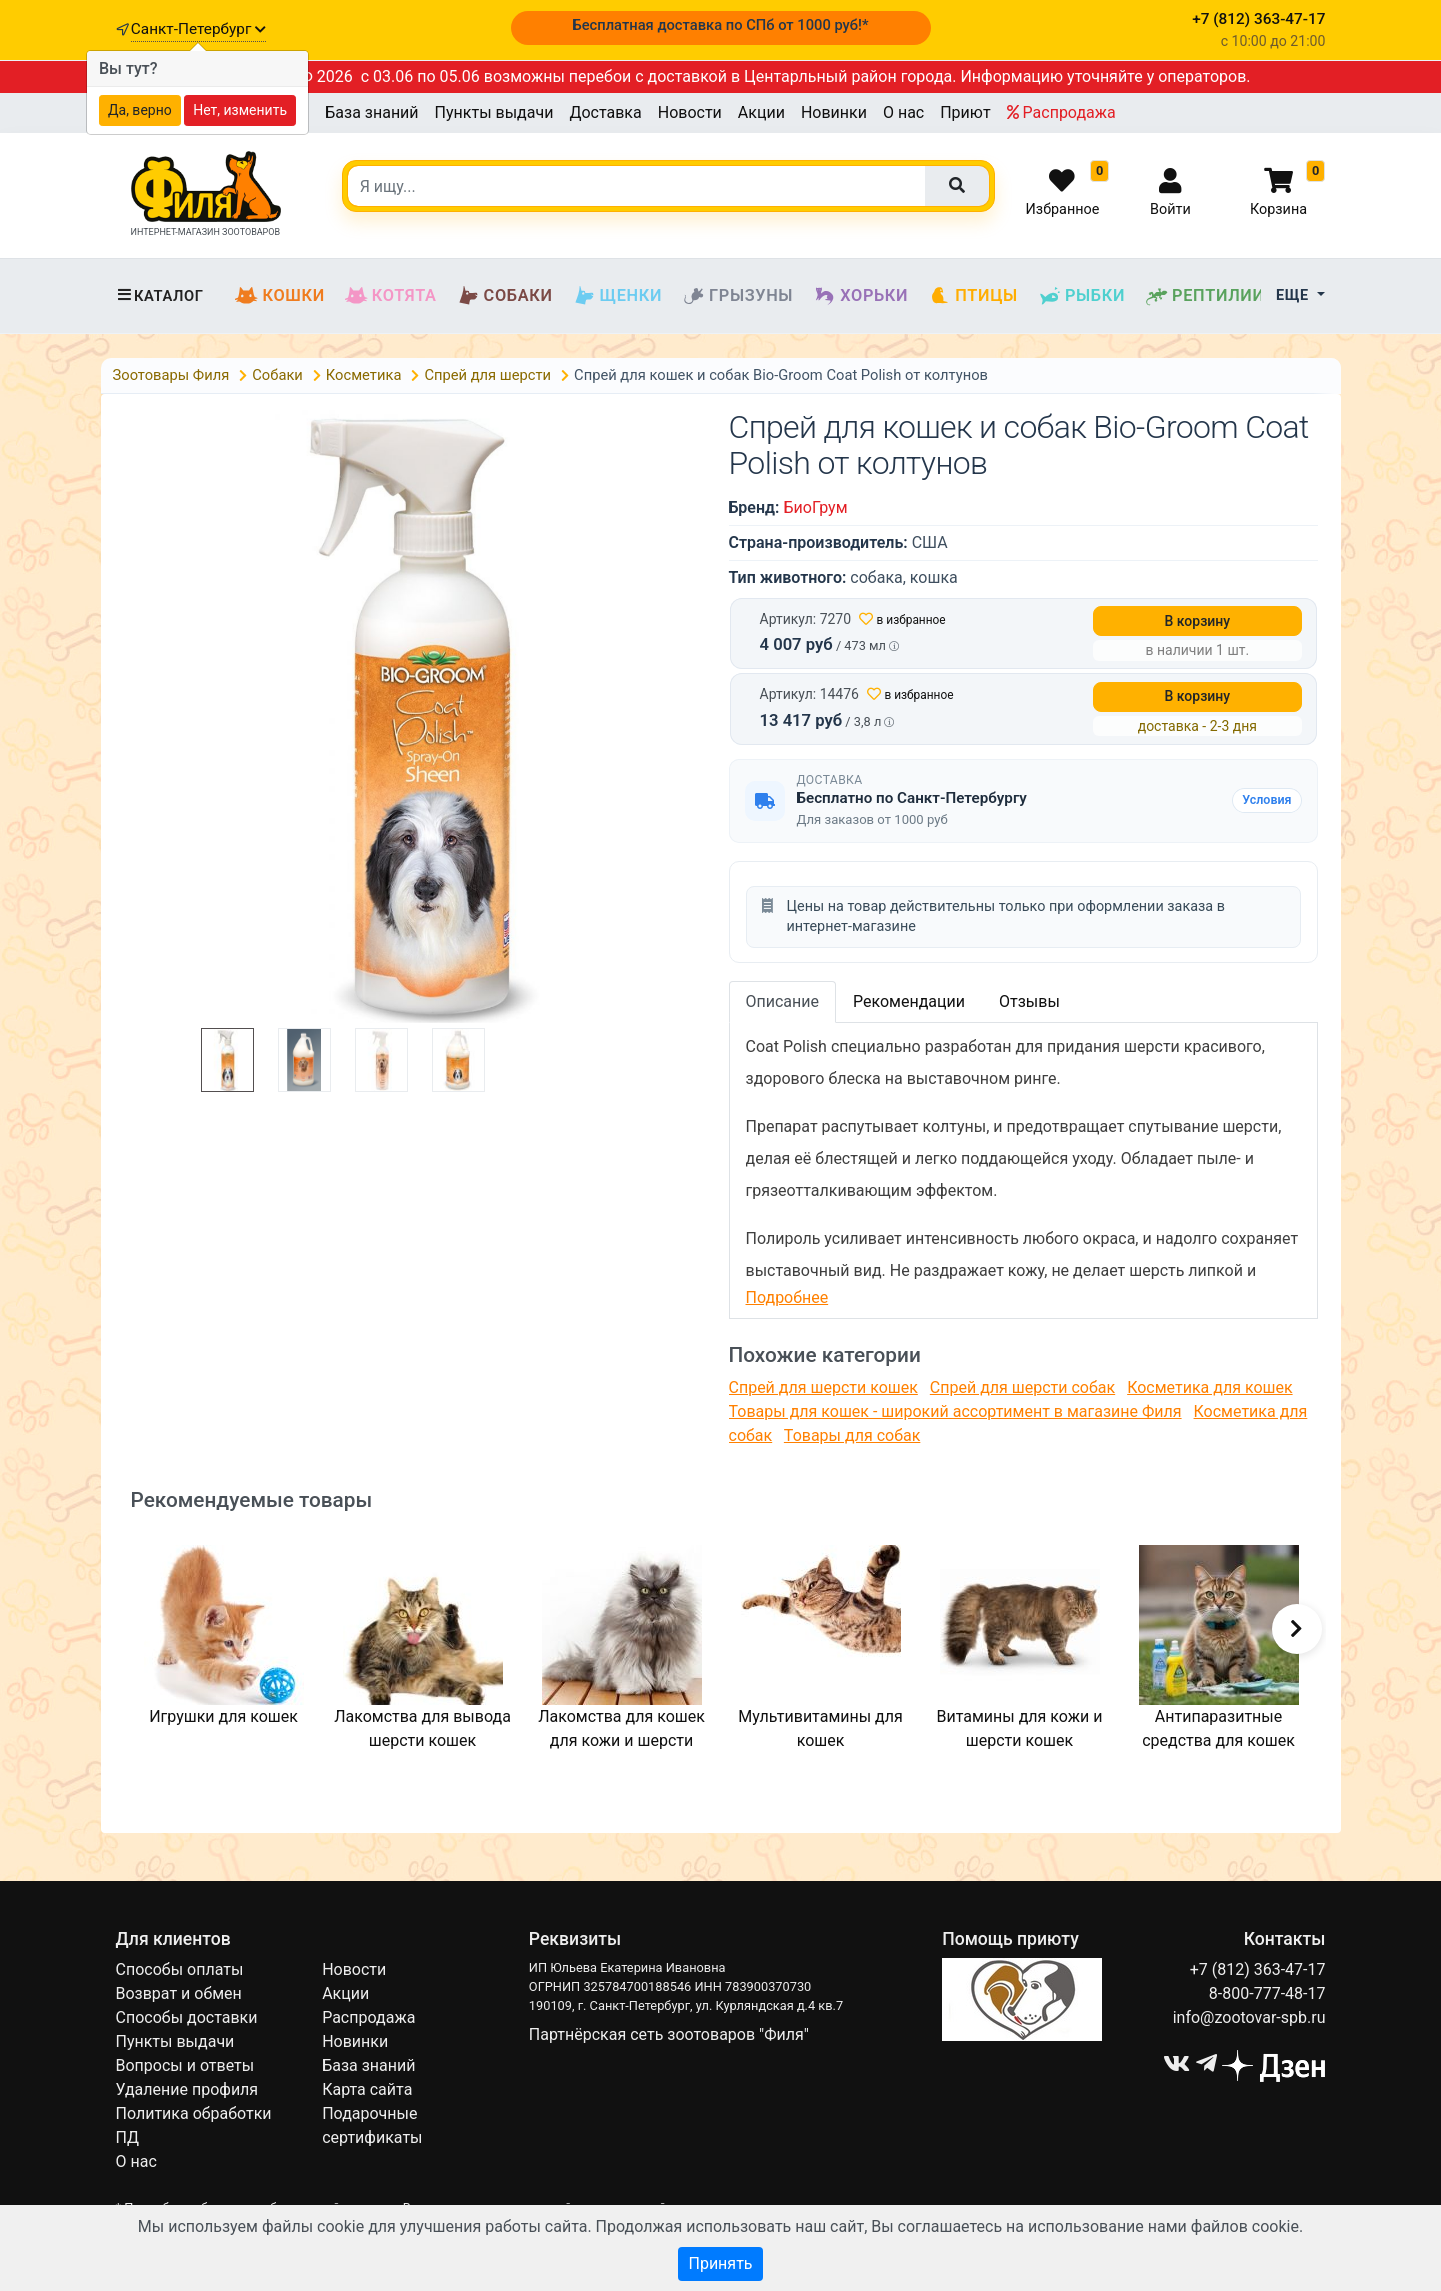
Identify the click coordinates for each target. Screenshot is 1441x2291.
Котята (391, 296)
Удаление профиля (187, 2089)
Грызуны (737, 296)
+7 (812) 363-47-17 (1258, 1969)
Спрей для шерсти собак (1022, 1387)
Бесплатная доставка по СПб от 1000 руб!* (720, 25)
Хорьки (860, 296)
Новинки (834, 112)
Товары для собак (852, 1435)
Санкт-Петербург (198, 29)
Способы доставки (187, 2017)
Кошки (279, 296)
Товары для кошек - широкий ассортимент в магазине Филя (955, 1411)
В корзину (1198, 621)
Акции (761, 112)
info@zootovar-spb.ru (1249, 2017)
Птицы (973, 296)
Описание (783, 1001)
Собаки (505, 296)
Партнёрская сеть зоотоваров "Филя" (669, 2034)
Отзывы (1029, 1001)
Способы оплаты (180, 1969)
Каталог (160, 296)
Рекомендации (909, 1001)
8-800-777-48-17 (1267, 1993)
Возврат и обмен (179, 1993)
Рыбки (1081, 296)
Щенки (617, 296)
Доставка (605, 112)
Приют (965, 112)
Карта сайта (367, 2089)
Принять (720, 2263)
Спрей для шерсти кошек (823, 1387)
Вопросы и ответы (185, 2065)
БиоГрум (815, 507)
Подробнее (787, 1297)
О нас (903, 112)
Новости (690, 112)
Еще (1294, 295)
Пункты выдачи (494, 112)
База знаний (371, 112)
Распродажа (1061, 112)
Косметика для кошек (1209, 1387)
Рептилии (1205, 296)
